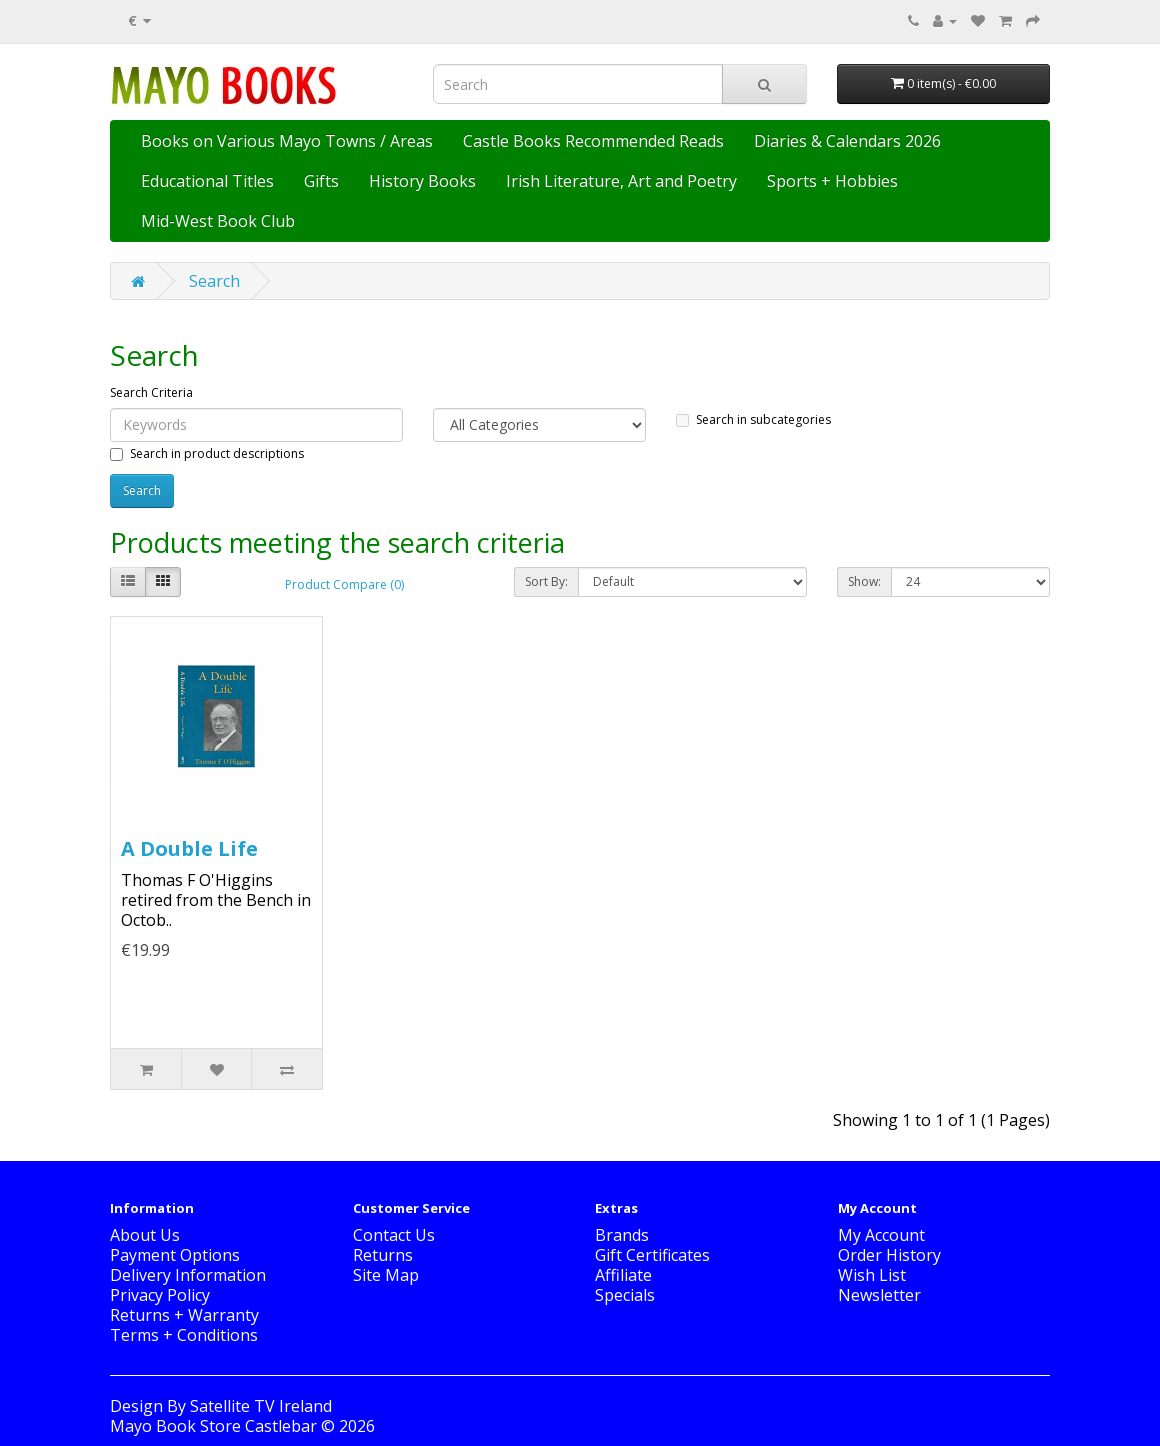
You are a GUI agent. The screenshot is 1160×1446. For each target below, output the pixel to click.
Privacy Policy (160, 1295)
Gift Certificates (652, 1255)
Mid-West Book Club (218, 221)
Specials (625, 1295)
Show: (864, 581)
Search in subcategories (753, 419)
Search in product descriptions (207, 453)
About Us (145, 1235)
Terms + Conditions (184, 1335)
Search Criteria (151, 392)
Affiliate (623, 1275)
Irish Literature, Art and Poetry (621, 181)
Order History (889, 1255)
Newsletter (879, 1295)
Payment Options (175, 1255)
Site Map (386, 1275)
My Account (881, 1235)
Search (214, 281)
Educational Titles (207, 181)
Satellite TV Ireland (261, 1406)
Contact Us (394, 1235)
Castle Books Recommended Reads (593, 141)
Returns (383, 1255)
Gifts (321, 181)
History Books (422, 181)
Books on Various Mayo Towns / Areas (287, 141)
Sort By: (546, 581)
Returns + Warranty (184, 1315)
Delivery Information (188, 1275)
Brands (622, 1235)
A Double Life (189, 848)
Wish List (872, 1275)
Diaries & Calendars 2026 (847, 141)
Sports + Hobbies (832, 181)
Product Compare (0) (344, 584)
